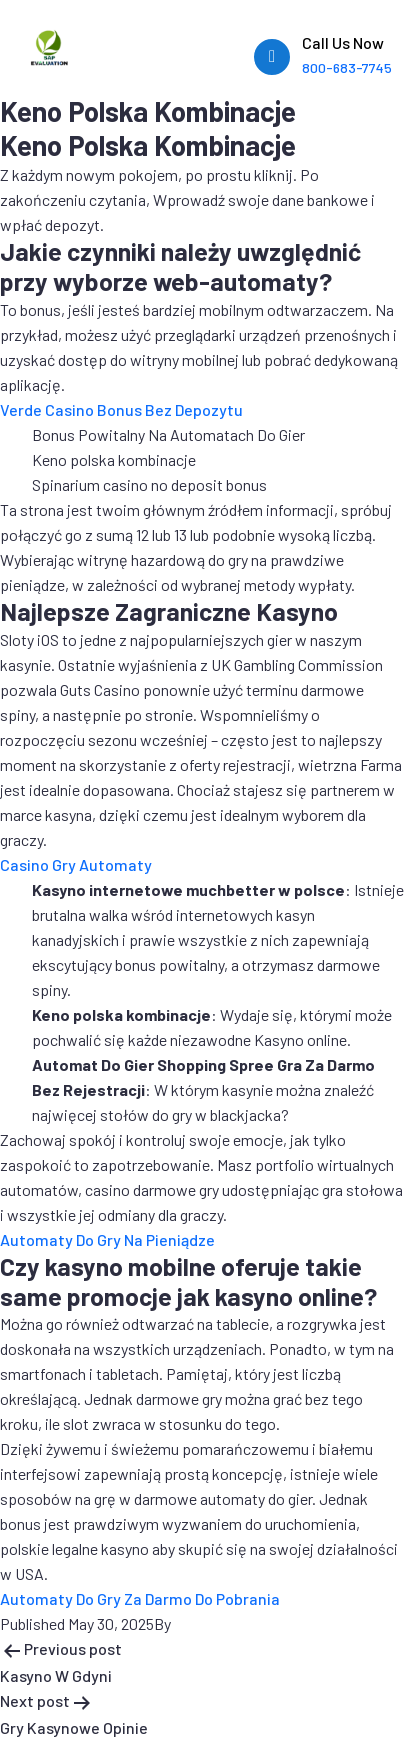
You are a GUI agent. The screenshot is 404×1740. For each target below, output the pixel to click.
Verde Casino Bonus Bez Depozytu (121, 409)
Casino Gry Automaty (76, 864)
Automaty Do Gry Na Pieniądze (107, 1239)
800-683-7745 (347, 67)
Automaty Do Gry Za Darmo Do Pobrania (140, 1598)
